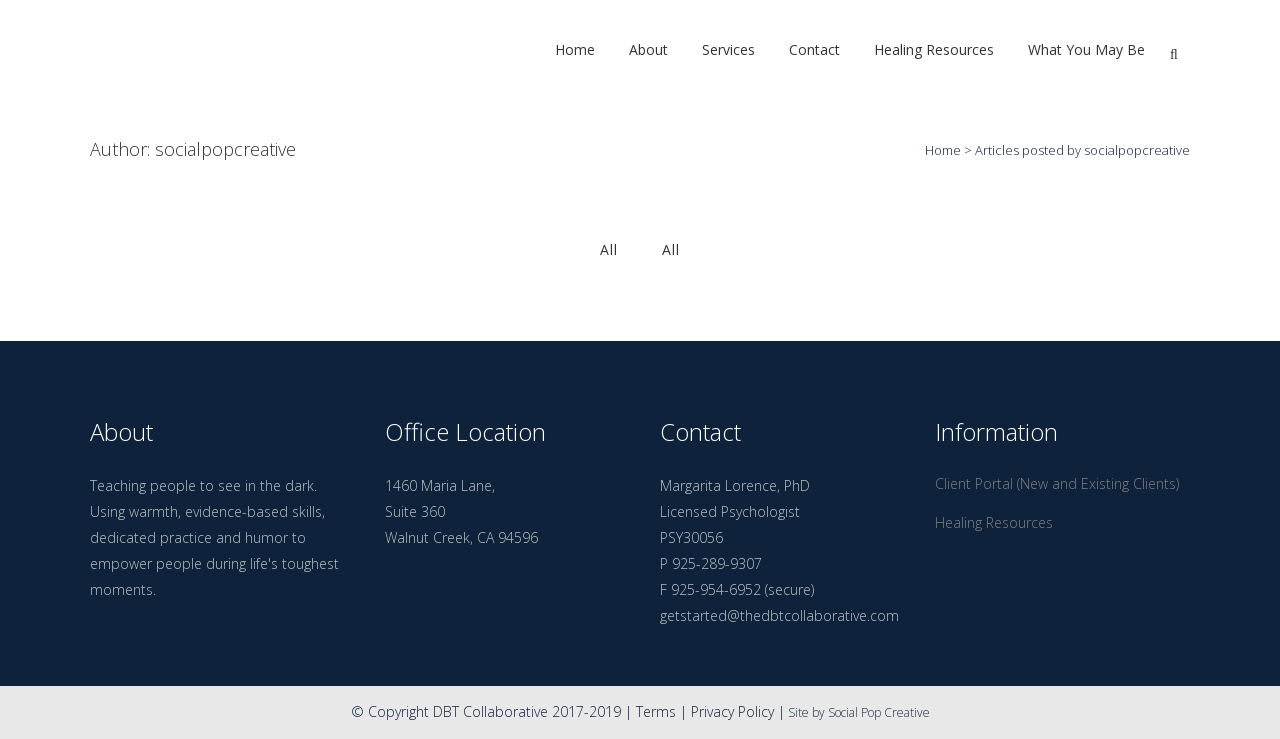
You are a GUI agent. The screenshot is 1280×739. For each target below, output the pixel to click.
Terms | (663, 711)
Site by (806, 712)
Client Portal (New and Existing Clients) (1057, 483)
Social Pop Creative (879, 712)
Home (943, 150)
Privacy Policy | (738, 711)
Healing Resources (994, 522)
